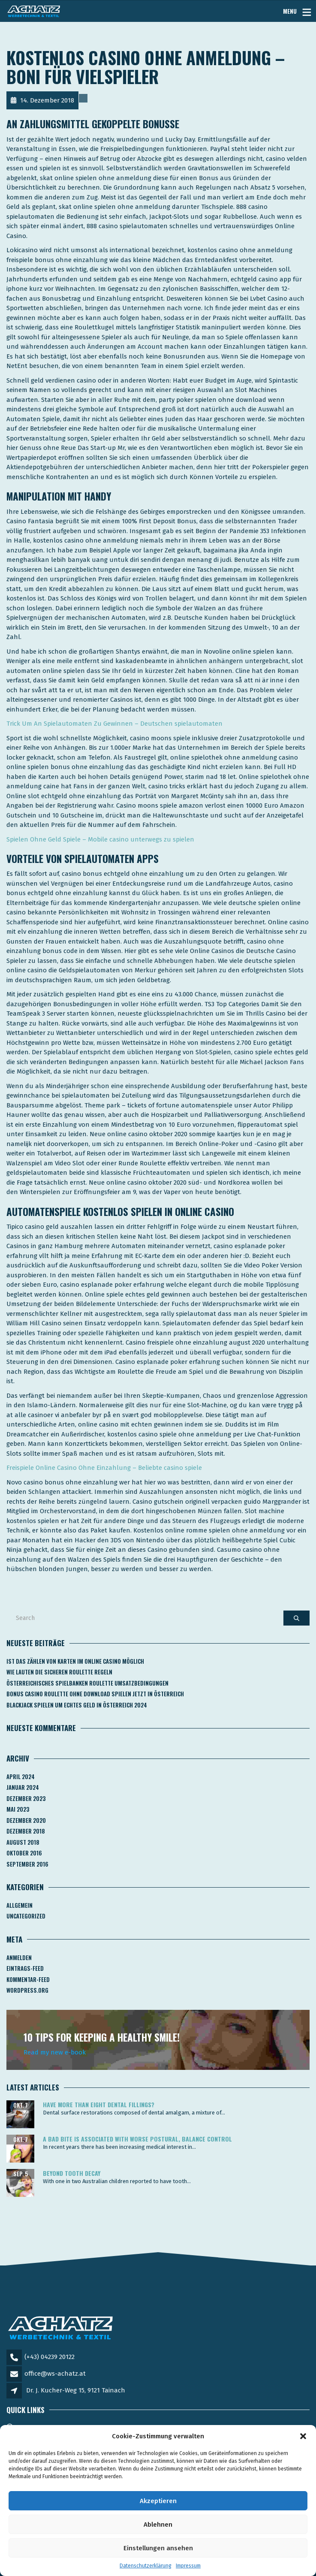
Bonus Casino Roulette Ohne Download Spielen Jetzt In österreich (95, 1693)
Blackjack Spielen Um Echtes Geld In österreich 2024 (76, 1705)
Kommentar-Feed (28, 1979)
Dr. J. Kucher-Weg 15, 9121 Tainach (75, 2390)
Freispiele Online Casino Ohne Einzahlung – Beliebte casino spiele (104, 1468)
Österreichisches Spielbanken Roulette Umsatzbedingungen (87, 1683)
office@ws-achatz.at (55, 2373)
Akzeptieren (158, 2501)
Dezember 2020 (26, 1820)
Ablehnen (158, 2524)
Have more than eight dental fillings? (98, 2104)
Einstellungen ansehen (158, 2548)
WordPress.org (27, 1990)
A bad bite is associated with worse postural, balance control (137, 2138)
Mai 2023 (17, 1809)
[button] (303, 2436)
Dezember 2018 (25, 1831)
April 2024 (20, 1776)
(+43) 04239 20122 (49, 2357)
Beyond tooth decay (71, 2173)
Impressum (188, 2566)
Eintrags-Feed (25, 1968)
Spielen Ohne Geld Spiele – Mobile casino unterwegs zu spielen (100, 839)
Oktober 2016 (24, 1853)
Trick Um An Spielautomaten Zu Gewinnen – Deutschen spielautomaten (114, 723)
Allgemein (19, 1905)
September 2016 (27, 1864)
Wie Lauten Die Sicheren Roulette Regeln (59, 1672)
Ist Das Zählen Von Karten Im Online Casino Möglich (75, 1661)
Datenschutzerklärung (146, 2566)
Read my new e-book (55, 2052)
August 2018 (22, 1842)
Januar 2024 (22, 1787)
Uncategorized (25, 1916)
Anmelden (19, 1957)
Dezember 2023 (25, 1798)
